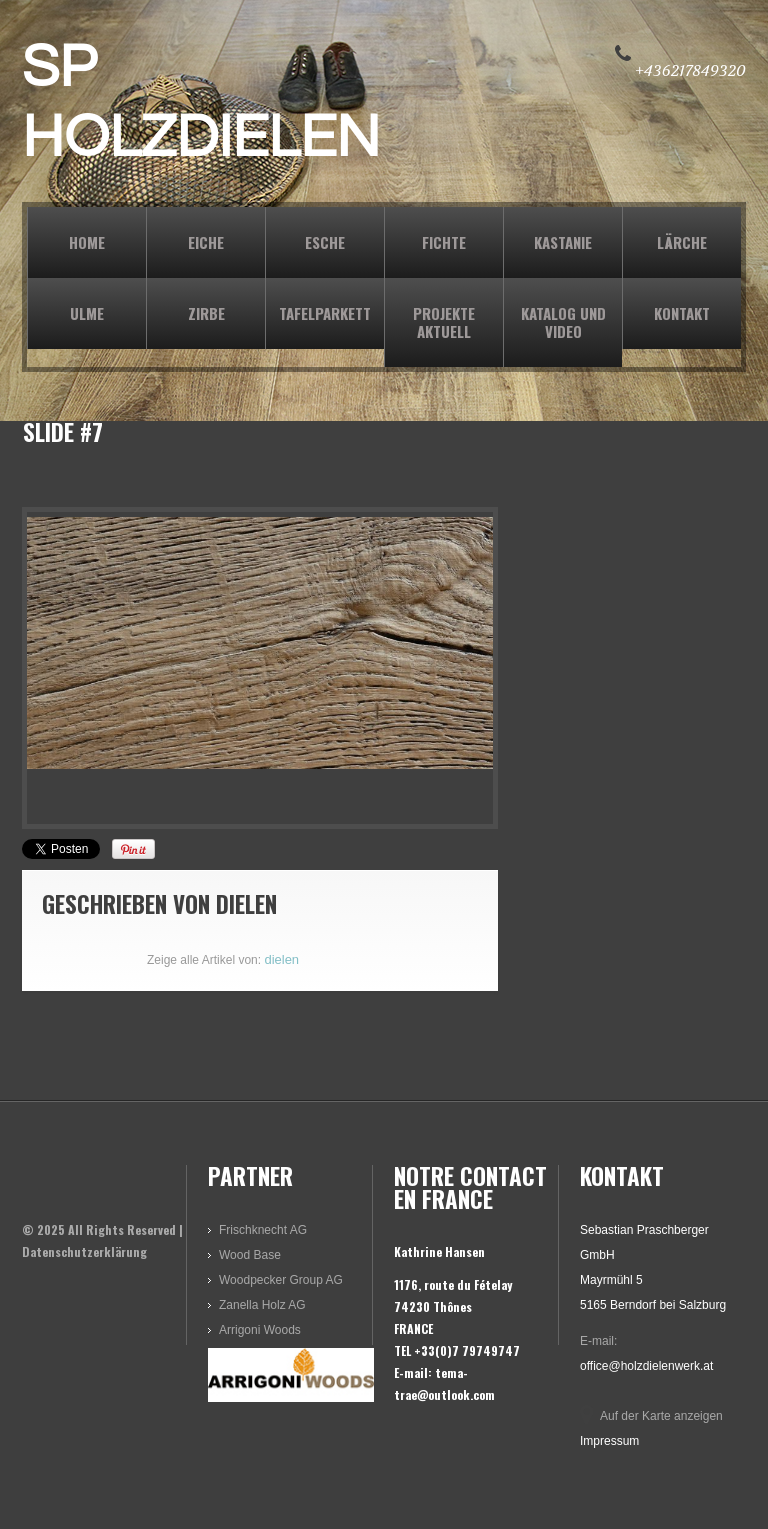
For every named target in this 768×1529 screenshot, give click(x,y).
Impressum (609, 1441)
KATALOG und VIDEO (563, 322)
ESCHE (325, 242)
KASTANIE (563, 242)
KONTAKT (682, 313)
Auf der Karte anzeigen (661, 1416)
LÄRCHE (682, 242)
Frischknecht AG (263, 1230)
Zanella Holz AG (262, 1305)
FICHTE (444, 242)
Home (87, 242)
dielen (246, 904)
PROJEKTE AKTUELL (444, 322)
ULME (87, 313)
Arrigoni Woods (260, 1330)
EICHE (206, 242)
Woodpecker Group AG (281, 1280)
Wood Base (250, 1255)
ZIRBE (206, 313)
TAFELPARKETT (325, 313)
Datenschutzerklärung (84, 1251)
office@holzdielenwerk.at (646, 1366)
